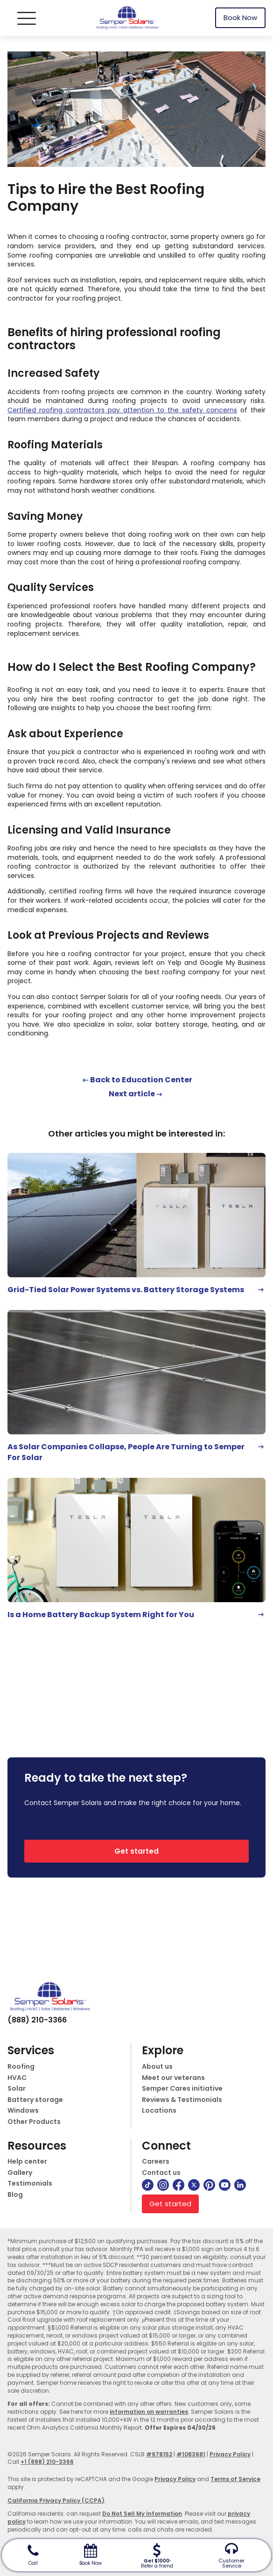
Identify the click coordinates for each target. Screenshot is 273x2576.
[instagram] (163, 2185)
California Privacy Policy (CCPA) (56, 2500)
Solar (16, 2088)
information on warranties (149, 2412)
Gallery (19, 2172)
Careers (155, 2161)
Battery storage (35, 2099)
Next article (132, 1094)
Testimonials (29, 2183)
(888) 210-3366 (37, 2020)
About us (157, 2066)
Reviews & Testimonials (182, 2099)
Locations (159, 2110)
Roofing (21, 2066)
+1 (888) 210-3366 (47, 2462)
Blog (15, 2194)
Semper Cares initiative (182, 2088)
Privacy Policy (230, 2454)
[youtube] (225, 2185)
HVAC (17, 2077)
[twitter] (194, 2185)
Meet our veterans (173, 2077)
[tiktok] (148, 2185)
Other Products (34, 2121)
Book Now (240, 17)
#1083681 (190, 2454)
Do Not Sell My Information (142, 2514)
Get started (136, 1851)
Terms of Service (235, 2479)
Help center (27, 2161)
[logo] (127, 18)
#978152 (159, 2454)
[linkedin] (240, 2185)
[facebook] (178, 2185)
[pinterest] (209, 2185)
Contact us (161, 2172)
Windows (23, 2110)
